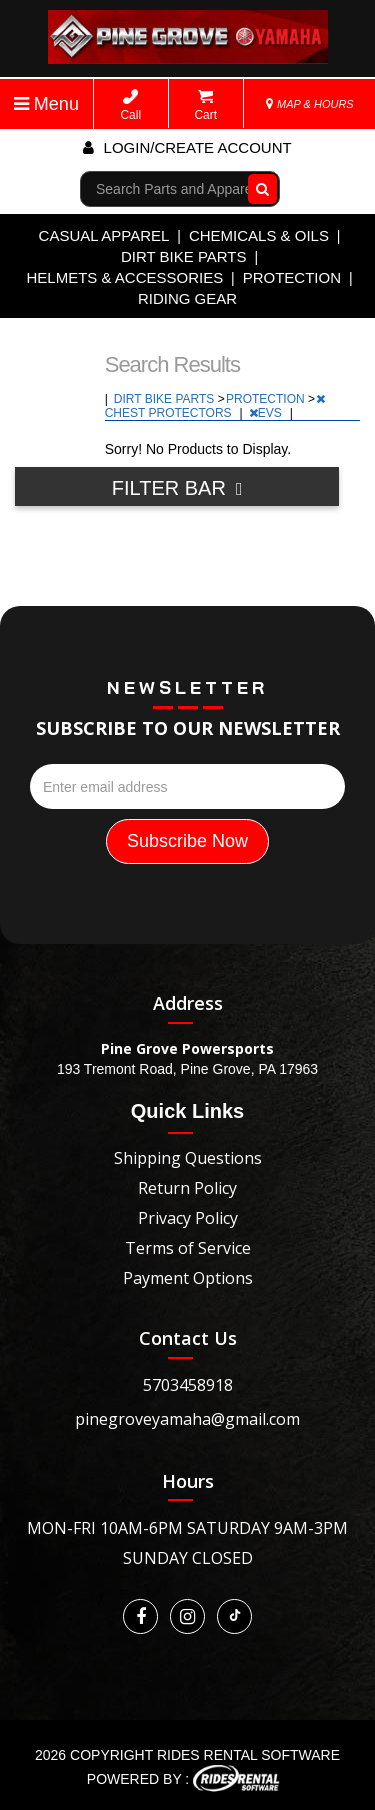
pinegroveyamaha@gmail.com (187, 1419)
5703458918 (188, 1385)
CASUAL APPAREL (104, 235)
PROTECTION (292, 277)
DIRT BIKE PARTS (184, 256)
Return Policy (187, 1188)
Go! (258, 189)
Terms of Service (188, 1248)
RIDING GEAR (187, 298)
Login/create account (187, 147)
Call (130, 105)
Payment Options (188, 1278)
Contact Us (188, 1338)
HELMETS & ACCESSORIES (124, 277)
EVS (267, 413)
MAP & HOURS (310, 104)
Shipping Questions (188, 1158)
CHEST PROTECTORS (215, 406)
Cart (205, 105)
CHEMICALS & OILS (259, 235)
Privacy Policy (188, 1218)
